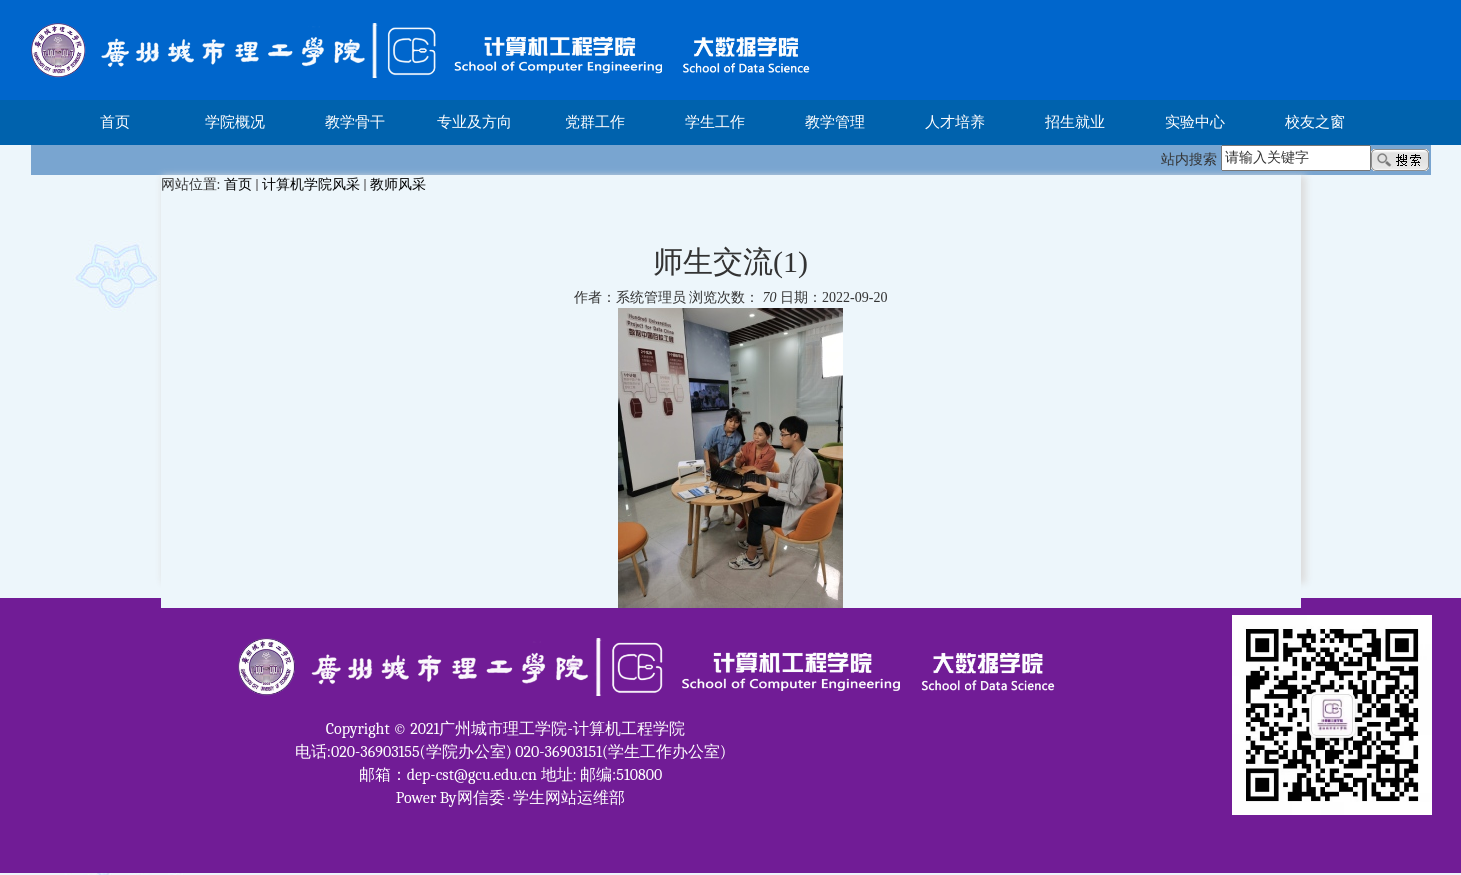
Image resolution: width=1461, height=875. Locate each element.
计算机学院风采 (311, 184)
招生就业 (1075, 122)
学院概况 (235, 122)
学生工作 (715, 122)
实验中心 (1195, 122)
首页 (115, 122)
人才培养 (955, 122)
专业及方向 (474, 122)
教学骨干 (355, 122)
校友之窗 (1315, 122)
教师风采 (398, 184)
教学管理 (835, 122)
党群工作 (595, 122)
